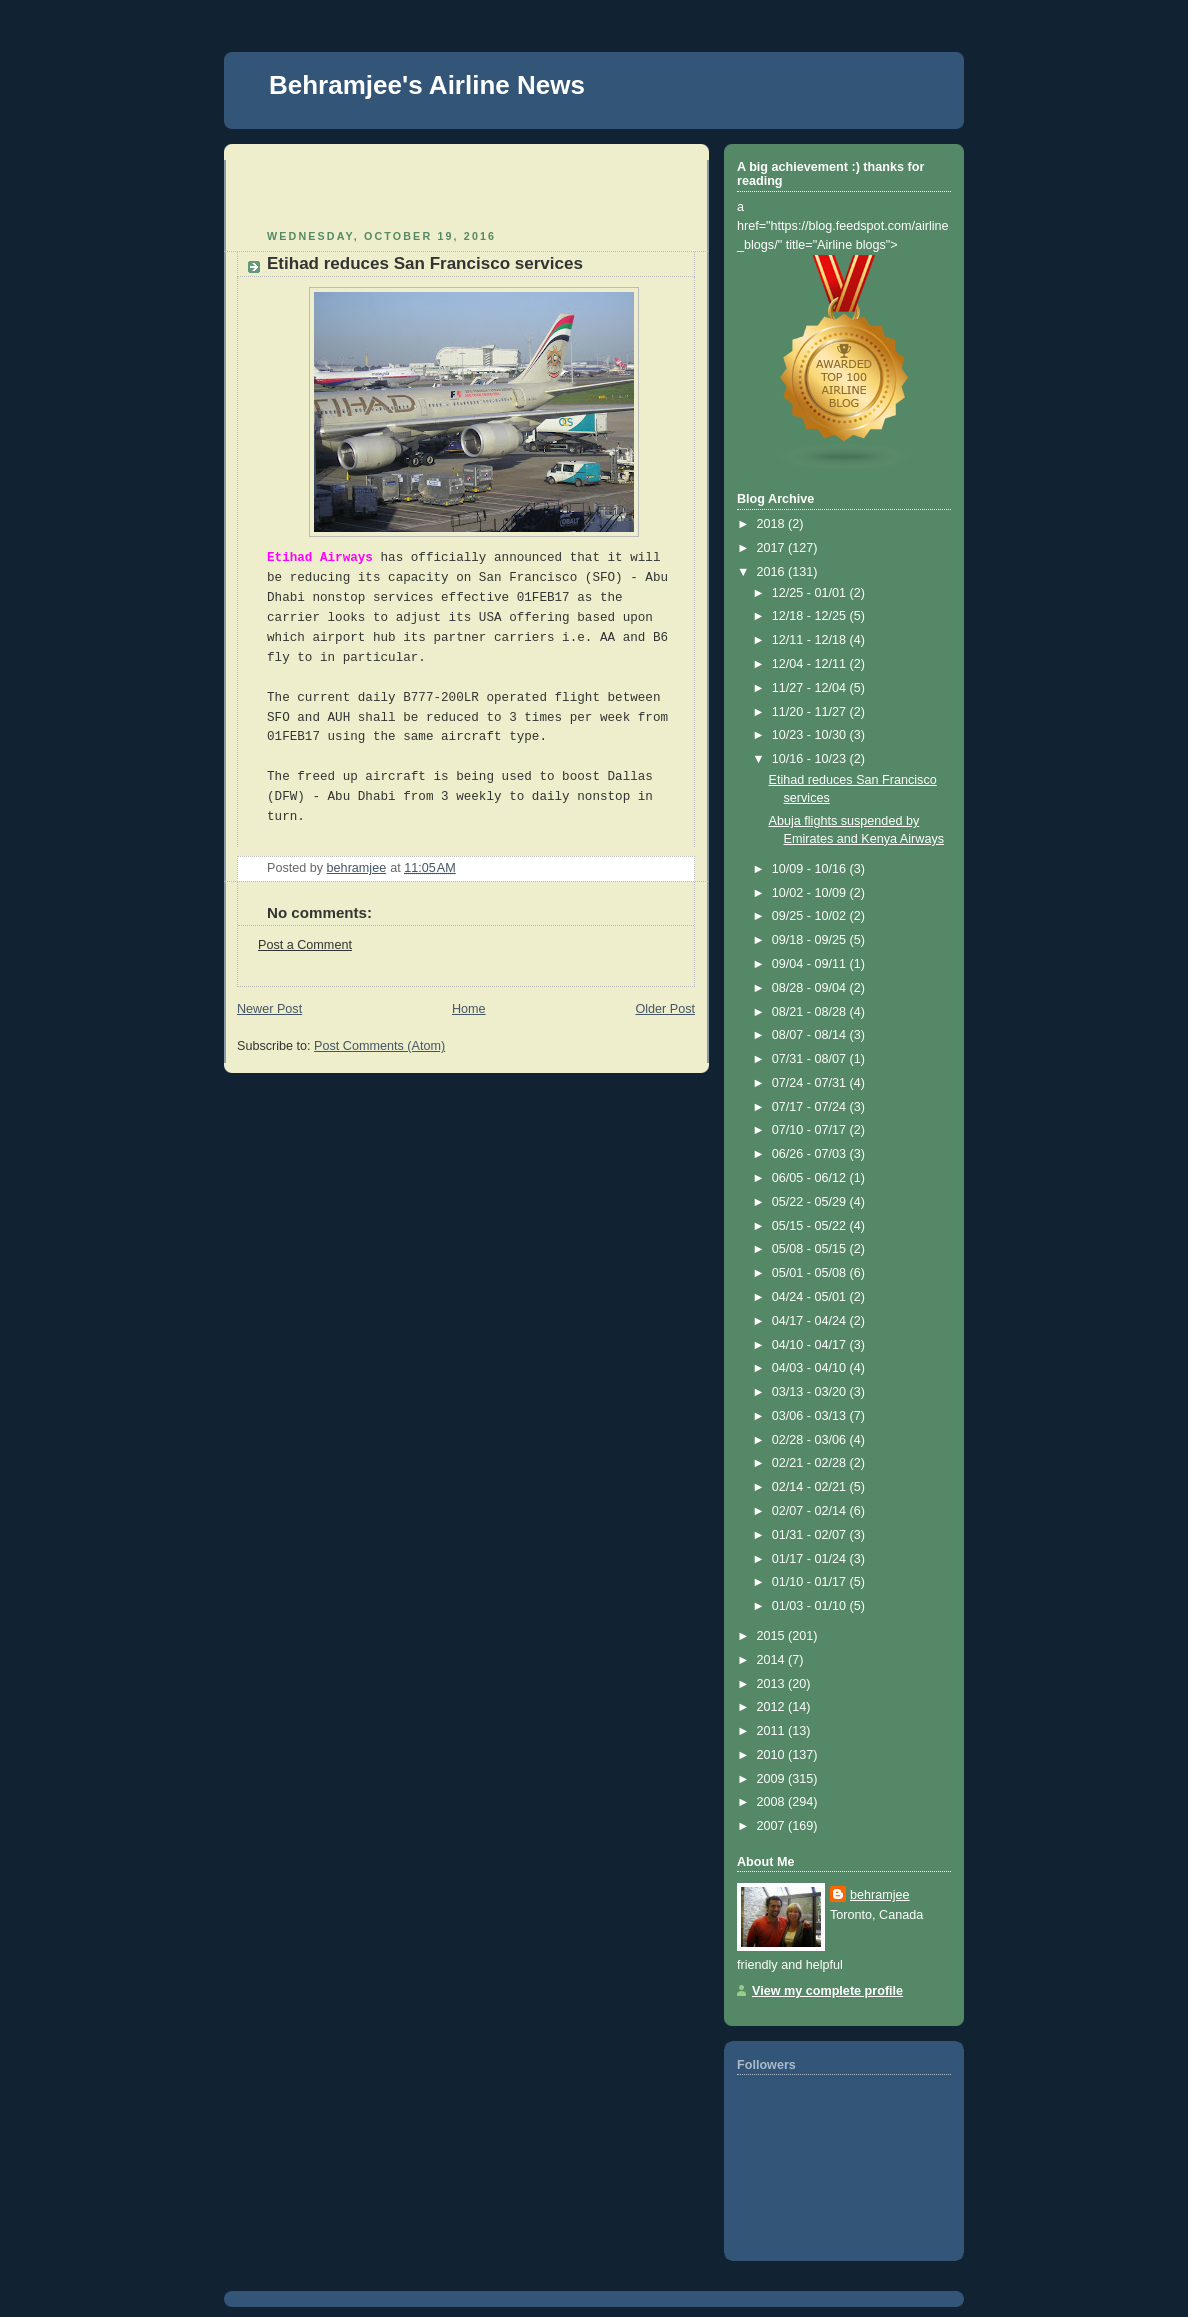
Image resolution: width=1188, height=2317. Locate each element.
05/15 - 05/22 (811, 1226)
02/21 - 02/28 (811, 1463)
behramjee (880, 1895)
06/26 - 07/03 (811, 1154)
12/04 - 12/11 (811, 664)
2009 (773, 1779)
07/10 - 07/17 (811, 1130)
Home (469, 1009)
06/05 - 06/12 (811, 1178)
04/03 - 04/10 (811, 1368)
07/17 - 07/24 (811, 1107)
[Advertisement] (354, 190)
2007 (773, 1826)
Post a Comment (305, 945)
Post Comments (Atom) (379, 1046)
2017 (773, 548)
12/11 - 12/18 (811, 640)
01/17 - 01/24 (811, 1559)
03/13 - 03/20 (811, 1392)
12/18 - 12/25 (811, 616)
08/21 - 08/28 (811, 1012)
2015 (773, 1636)
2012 (773, 1707)
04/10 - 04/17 (811, 1345)
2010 (773, 1755)
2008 (773, 1802)
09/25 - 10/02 (811, 916)
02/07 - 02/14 (811, 1511)
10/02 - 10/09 (811, 893)
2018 (773, 524)
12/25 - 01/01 (811, 593)
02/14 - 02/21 (811, 1487)
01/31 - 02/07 (811, 1535)
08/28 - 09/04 (811, 988)
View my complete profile (827, 1991)
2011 (773, 1731)
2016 (773, 572)
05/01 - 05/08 (811, 1273)
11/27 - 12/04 (811, 688)
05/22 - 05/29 (811, 1202)
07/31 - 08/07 (811, 1059)
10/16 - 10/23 (811, 759)
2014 (773, 1660)
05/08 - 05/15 (811, 1249)
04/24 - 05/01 (811, 1297)
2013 (773, 1684)
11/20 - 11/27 (811, 712)
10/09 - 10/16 (811, 869)
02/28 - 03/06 (811, 1440)
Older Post (665, 1009)
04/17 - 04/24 (811, 1321)
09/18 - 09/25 (811, 940)
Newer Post (269, 1009)
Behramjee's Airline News (427, 85)
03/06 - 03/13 (811, 1416)
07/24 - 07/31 (811, 1083)
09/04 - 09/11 (811, 964)
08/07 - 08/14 (811, 1035)
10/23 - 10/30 (811, 735)
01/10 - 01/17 (811, 1582)
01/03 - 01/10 (811, 1606)
